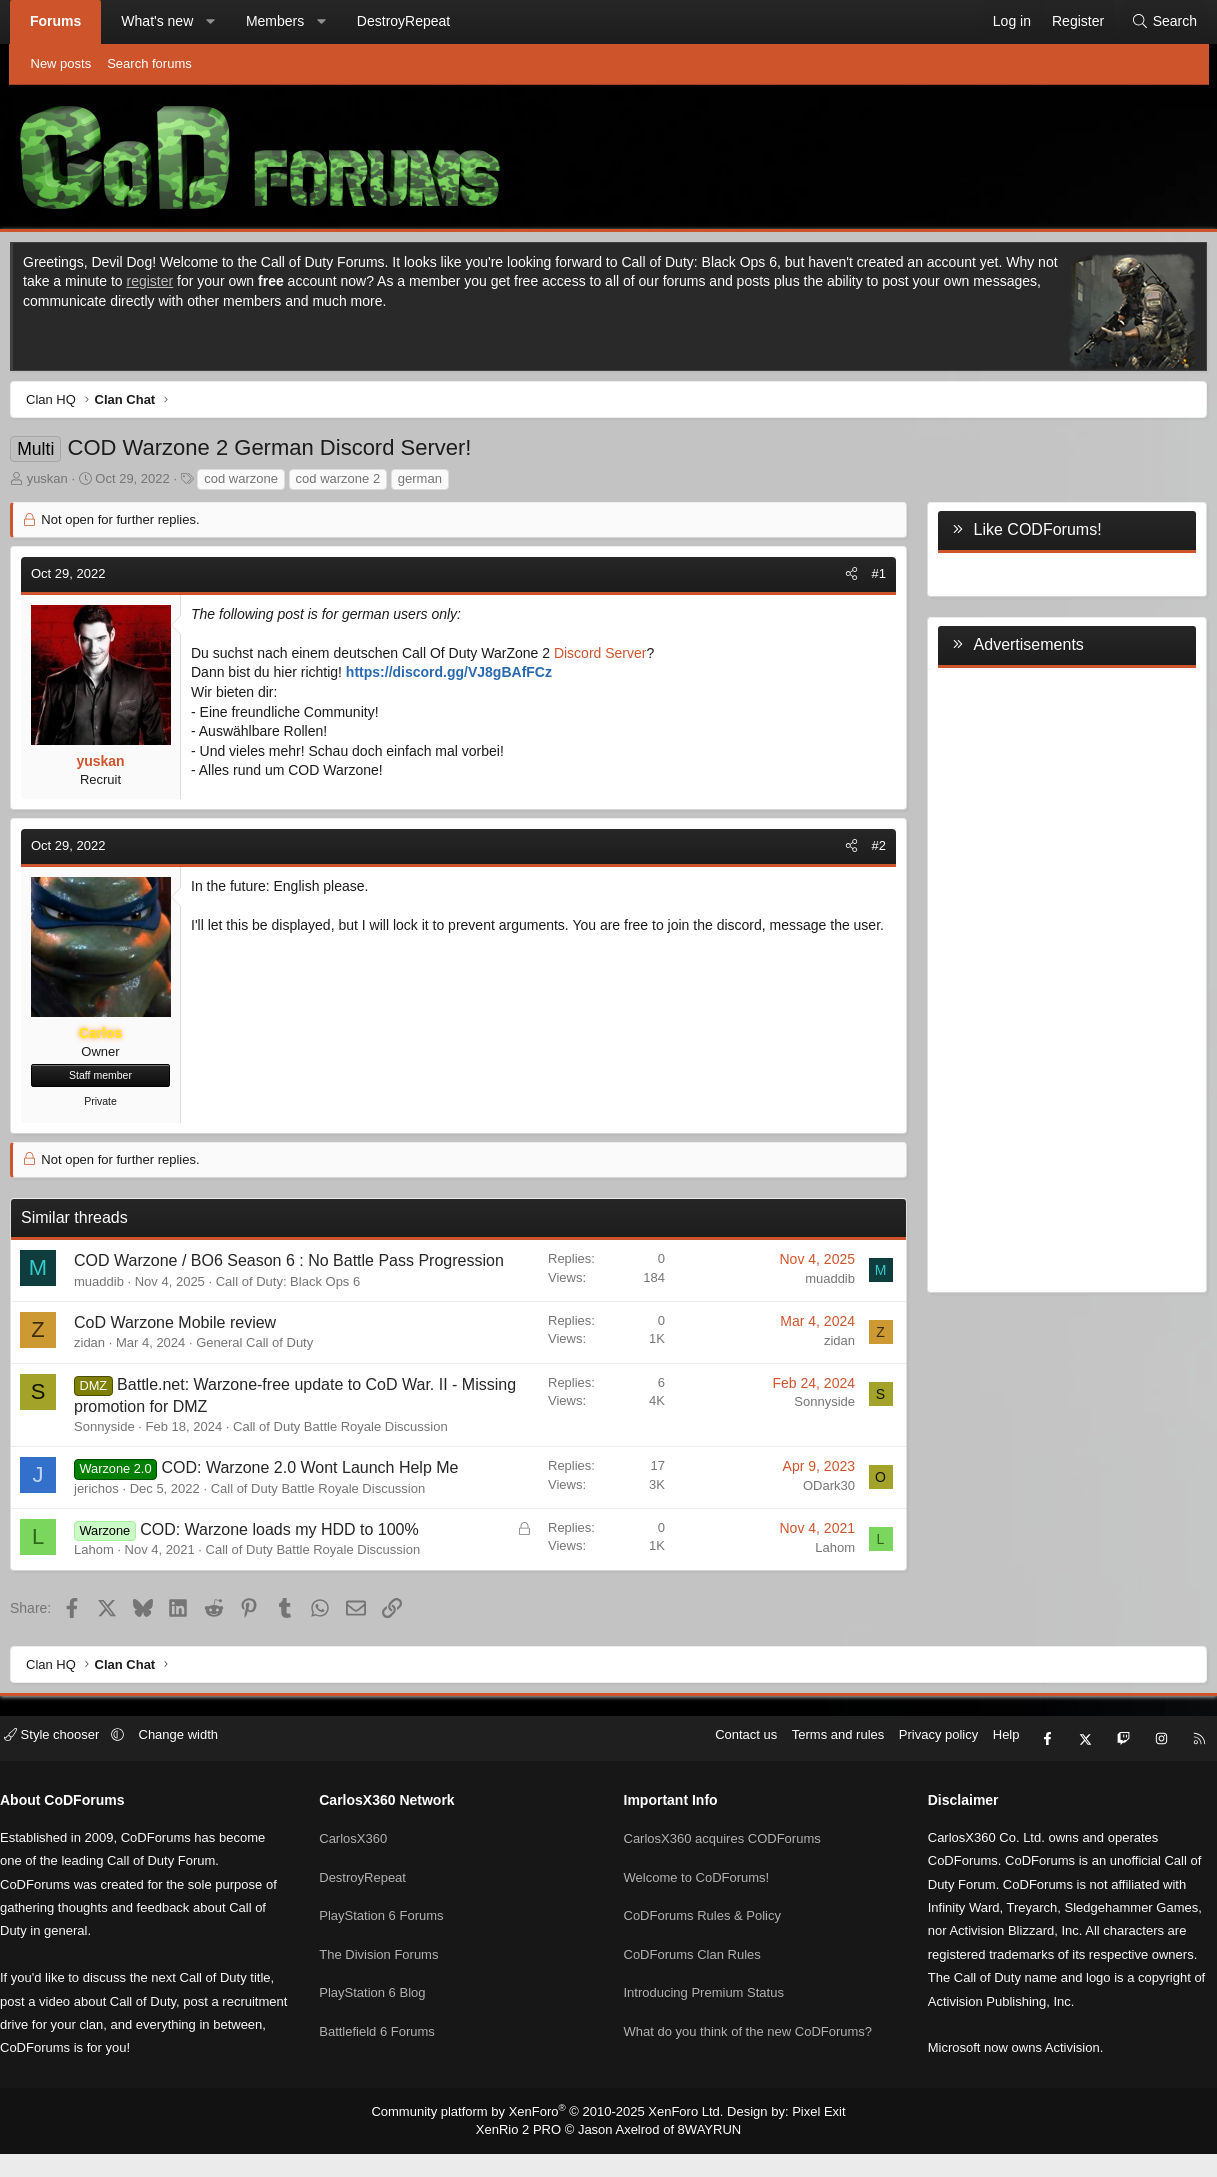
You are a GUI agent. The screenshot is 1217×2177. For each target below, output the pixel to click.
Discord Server (613, 658)
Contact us (723, 1767)
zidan (103, 1370)
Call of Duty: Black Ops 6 (301, 1308)
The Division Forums (390, 1968)
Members (283, 21)
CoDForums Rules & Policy (703, 1932)
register (186, 286)
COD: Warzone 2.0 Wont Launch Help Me (323, 1495)
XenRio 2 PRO (525, 2153)
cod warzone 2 (351, 483)
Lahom (108, 1577)
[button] (219, 22)
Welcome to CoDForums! (697, 1896)
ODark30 (815, 1512)
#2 (865, 850)
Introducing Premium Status (704, 2004)
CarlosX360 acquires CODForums (722, 1859)
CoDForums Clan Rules (692, 1968)
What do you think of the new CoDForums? (748, 2040)
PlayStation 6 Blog (384, 2004)
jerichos (110, 1515)
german (433, 483)
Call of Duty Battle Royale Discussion (354, 1454)
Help (982, 1767)
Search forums (149, 63)
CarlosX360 (365, 1859)
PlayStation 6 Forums (393, 1932)
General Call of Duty (268, 1370)
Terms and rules (814, 1767)
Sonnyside (118, 1454)
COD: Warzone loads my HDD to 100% (293, 1556)
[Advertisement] (1054, 981)
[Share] (837, 579)
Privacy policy (914, 1767)
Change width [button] (202, 1767)
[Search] (1156, 22)
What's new (166, 21)
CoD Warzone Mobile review (189, 1349)
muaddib (113, 1308)
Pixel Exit (802, 2136)
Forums (64, 21)
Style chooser (77, 1767)
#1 (865, 578)
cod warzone (255, 483)
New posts (61, 63)
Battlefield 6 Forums (389, 2040)
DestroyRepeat (411, 21)
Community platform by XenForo (552, 2136)
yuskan (60, 483)
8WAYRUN (701, 2153)
